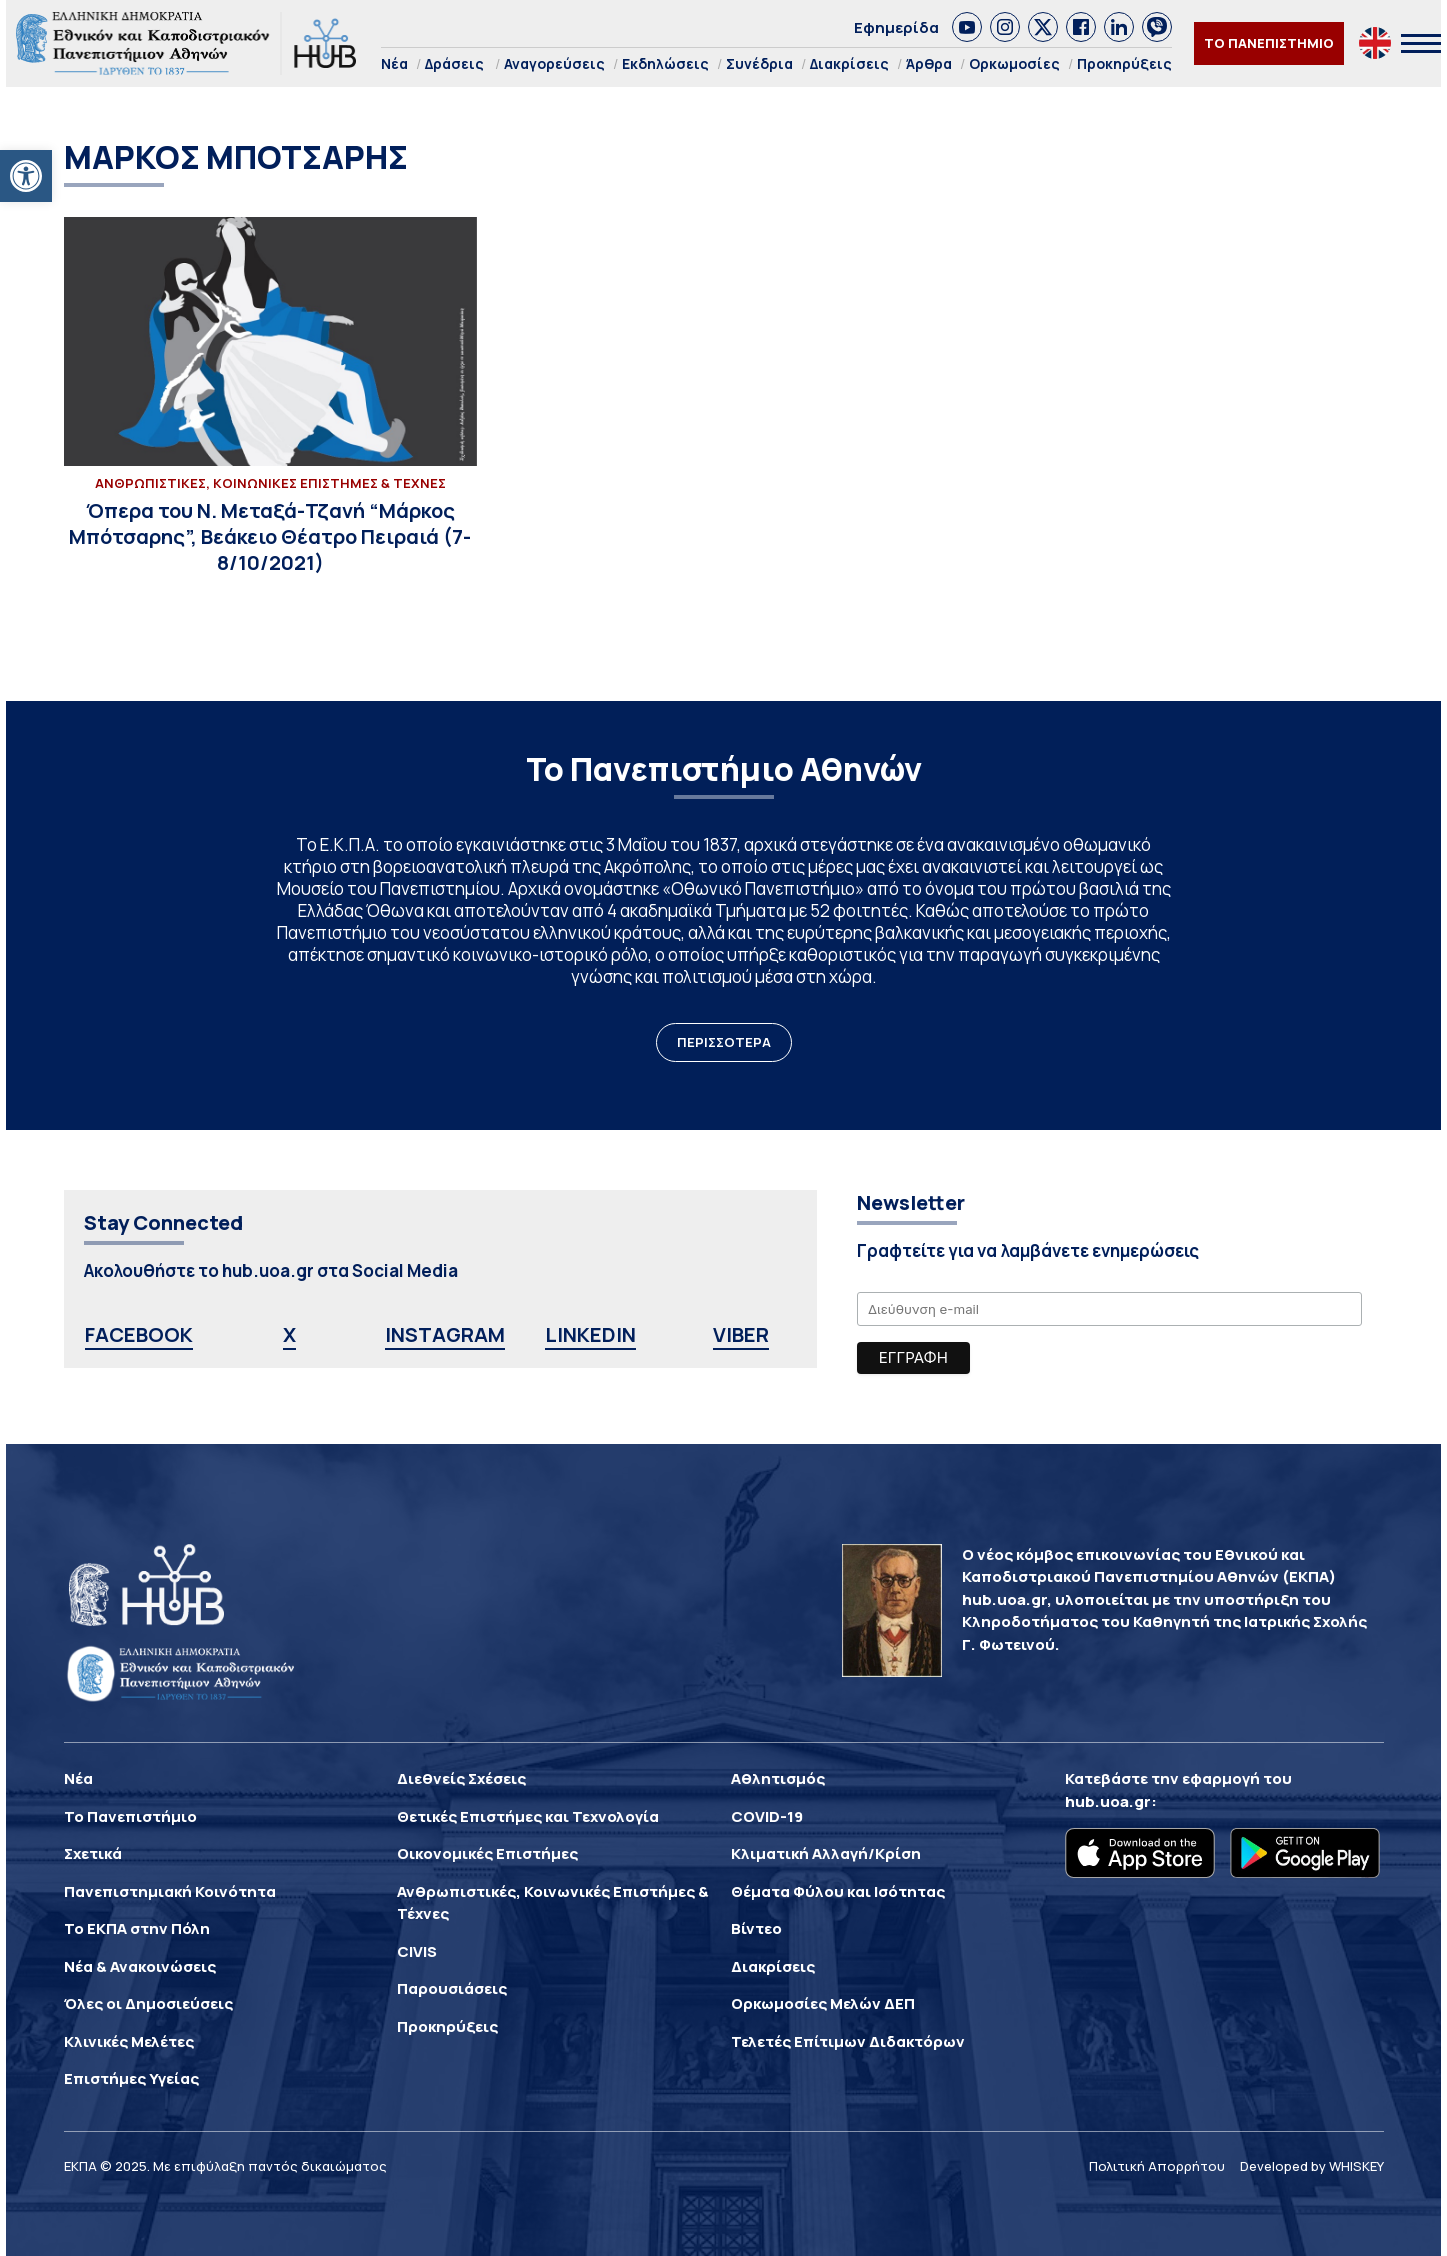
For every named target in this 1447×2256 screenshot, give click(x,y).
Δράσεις (454, 63)
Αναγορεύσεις (554, 63)
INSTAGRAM (445, 1334)
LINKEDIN (590, 1334)
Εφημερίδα (896, 27)
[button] (26, 176)
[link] (967, 27)
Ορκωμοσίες (1014, 63)
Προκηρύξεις (1124, 63)
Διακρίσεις (849, 63)
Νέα (394, 63)
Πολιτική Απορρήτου (1157, 2166)
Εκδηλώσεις (665, 63)
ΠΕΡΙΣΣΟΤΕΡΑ (724, 1042)
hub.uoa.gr (1108, 1801)
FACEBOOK (139, 1334)
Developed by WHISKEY (1312, 2166)
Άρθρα (929, 63)
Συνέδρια (759, 63)
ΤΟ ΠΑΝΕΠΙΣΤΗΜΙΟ (1269, 43)
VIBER (741, 1334)
